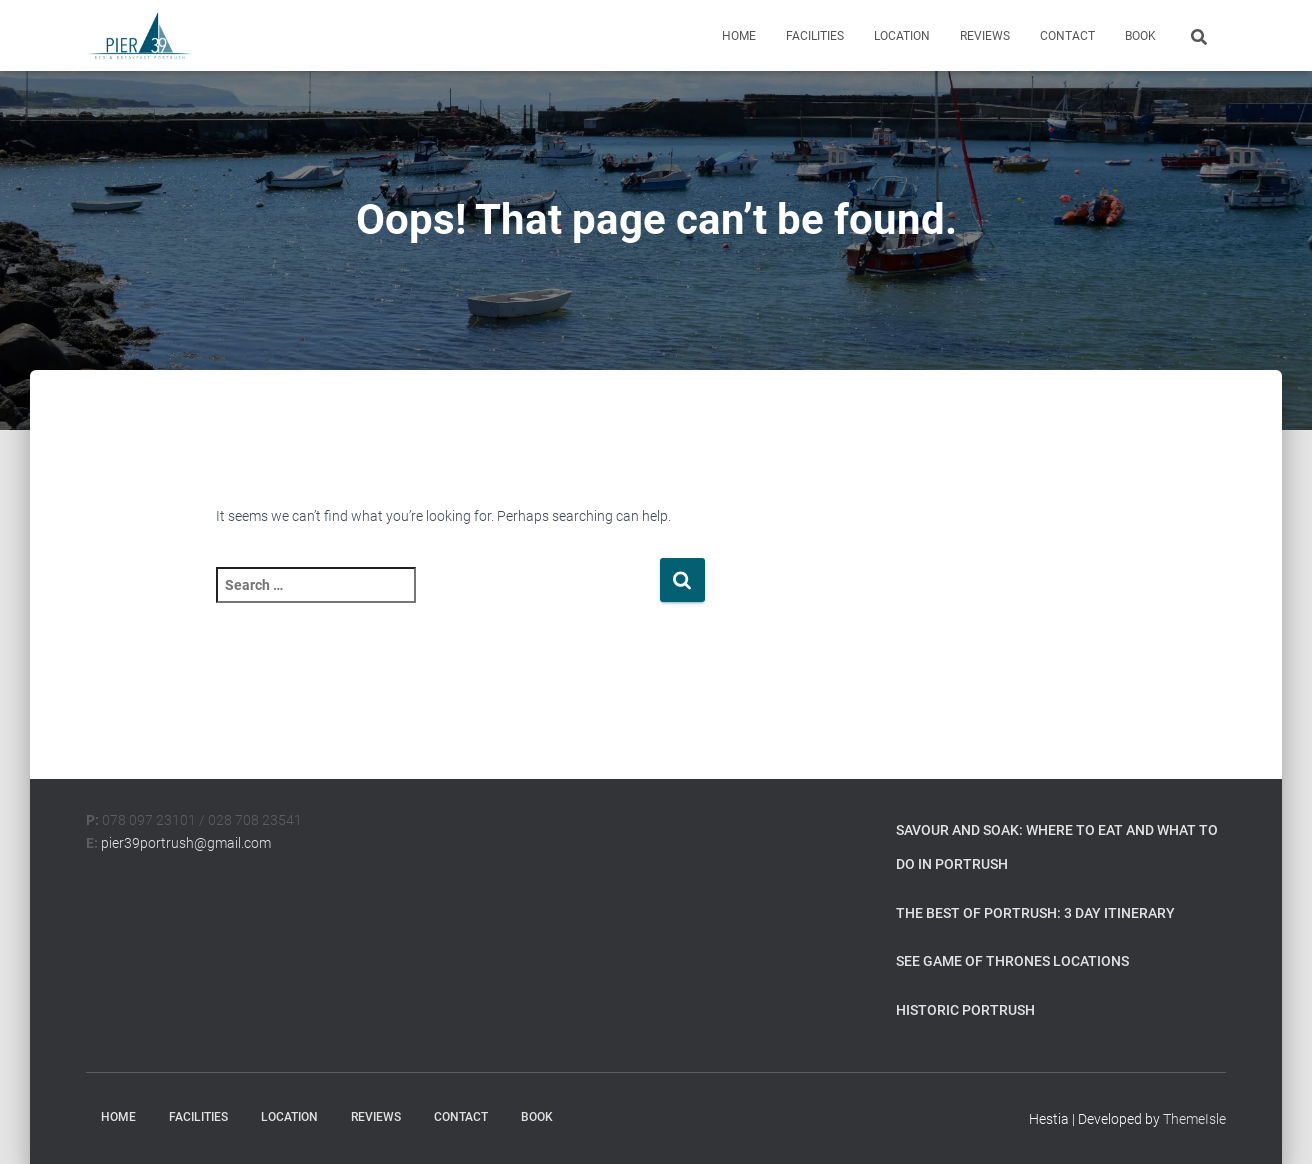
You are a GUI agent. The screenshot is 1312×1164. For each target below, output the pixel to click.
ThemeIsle (1194, 1119)
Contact (1067, 36)
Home (739, 36)
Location (902, 36)
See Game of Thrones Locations (1012, 961)
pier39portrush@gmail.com (186, 843)
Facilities (815, 36)
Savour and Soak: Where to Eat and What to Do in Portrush (1057, 847)
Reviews (985, 36)
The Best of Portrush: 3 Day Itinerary (1035, 913)
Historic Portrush (965, 1010)
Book (1140, 36)
